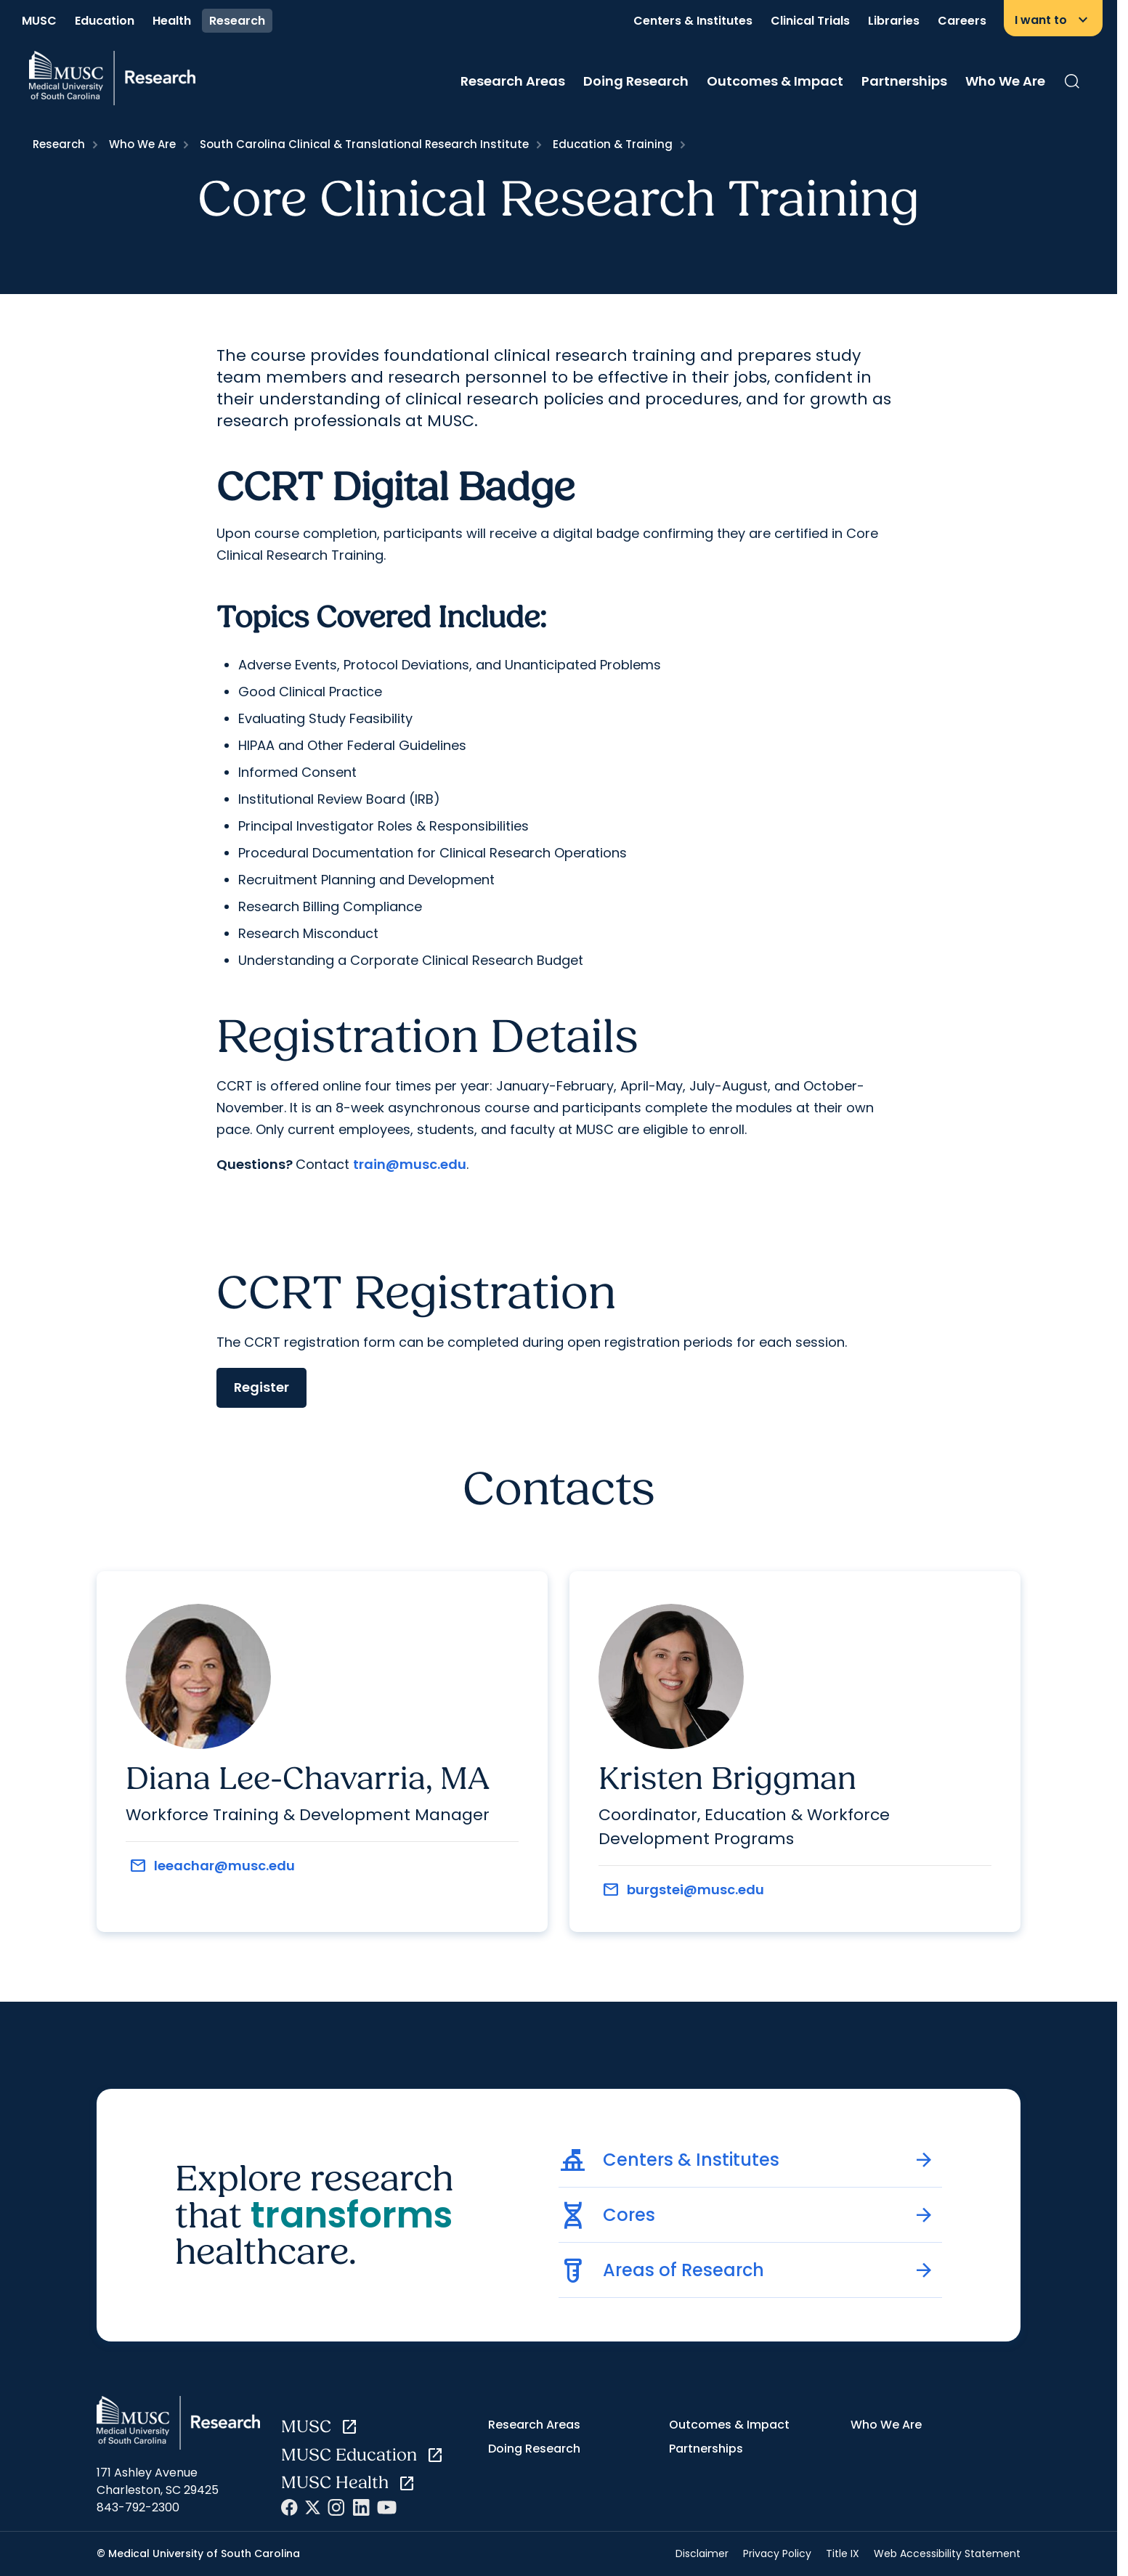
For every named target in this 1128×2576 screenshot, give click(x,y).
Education (104, 20)
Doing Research (636, 81)
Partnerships (904, 81)
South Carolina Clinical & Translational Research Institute (364, 144)
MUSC (39, 20)
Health (172, 20)
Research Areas (512, 81)
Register (261, 1387)
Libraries (894, 20)
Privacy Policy (777, 2553)
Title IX (842, 2553)
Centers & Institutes (692, 20)
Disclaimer (702, 2553)
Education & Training (613, 144)
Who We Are (1005, 81)
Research (237, 20)
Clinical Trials (810, 20)
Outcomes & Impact (775, 81)
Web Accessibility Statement (947, 2553)
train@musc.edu (409, 1164)
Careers (962, 20)
